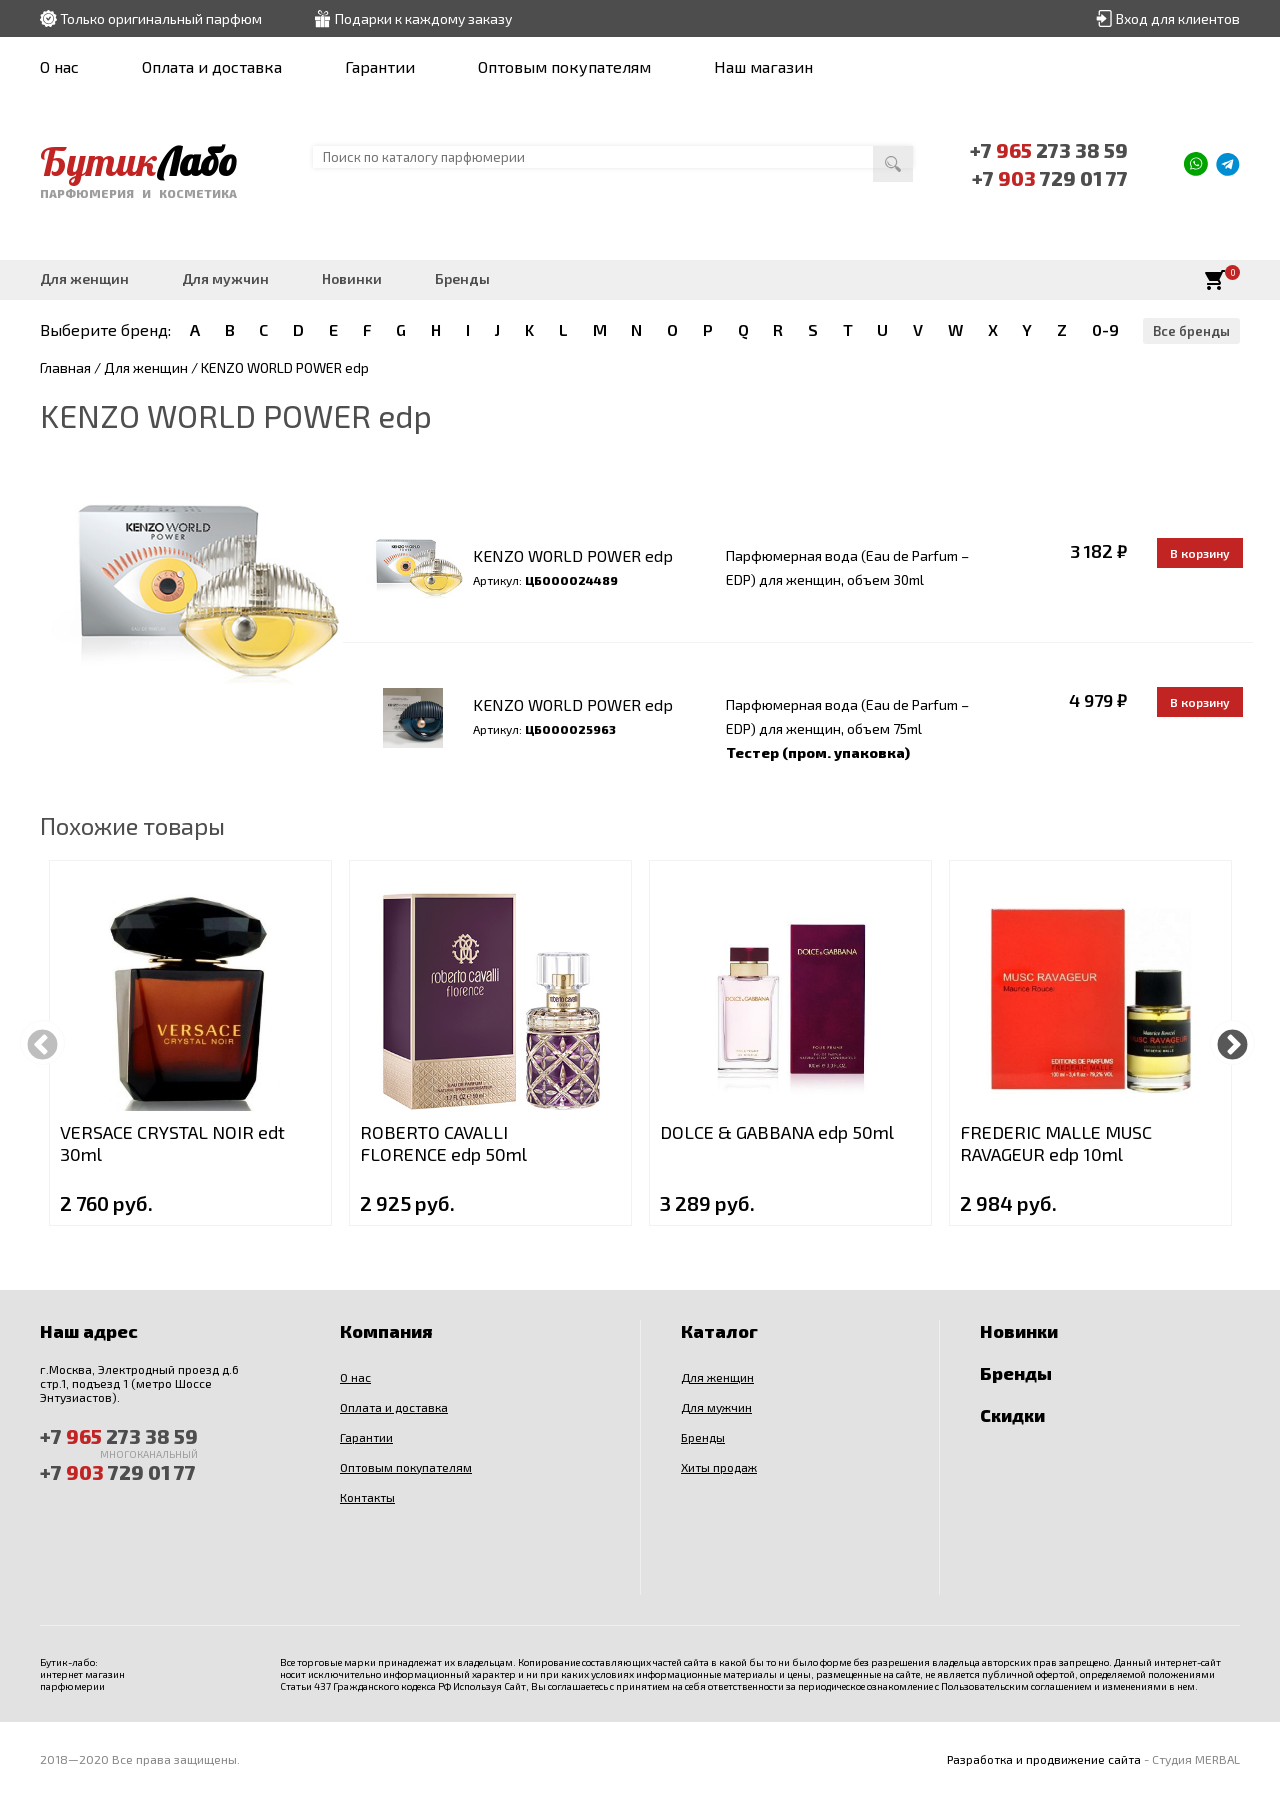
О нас (59, 66)
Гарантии (380, 66)
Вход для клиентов (1178, 18)
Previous (42, 1042)
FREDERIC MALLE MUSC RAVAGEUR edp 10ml (1056, 1143)
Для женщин (84, 278)
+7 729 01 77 (1050, 178)
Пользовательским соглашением (1016, 1686)
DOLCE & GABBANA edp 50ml (777, 1132)
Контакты (367, 1497)
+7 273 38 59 (1049, 150)
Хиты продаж (719, 1467)
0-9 (1105, 329)
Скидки (1012, 1415)
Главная (65, 367)
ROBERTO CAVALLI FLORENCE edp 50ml (443, 1143)
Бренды (462, 278)
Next (1232, 1042)
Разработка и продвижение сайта (1044, 1759)
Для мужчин (225, 278)
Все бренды (1191, 331)
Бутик (138, 161)
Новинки (352, 278)
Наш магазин (763, 66)
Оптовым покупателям (564, 66)
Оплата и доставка (212, 66)
